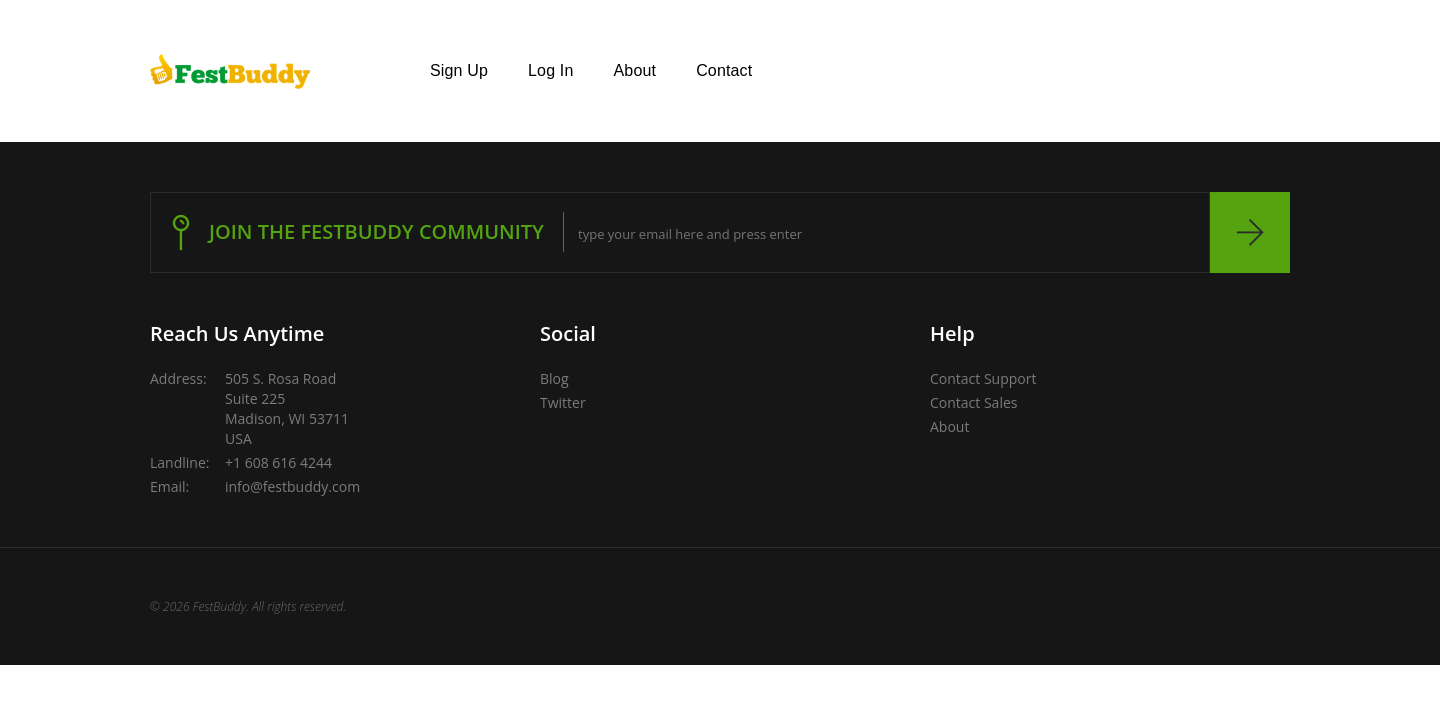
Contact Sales (973, 402)
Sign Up (459, 70)
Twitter (563, 402)
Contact (724, 70)
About (635, 70)
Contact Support (983, 378)
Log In (550, 70)
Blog (554, 378)
